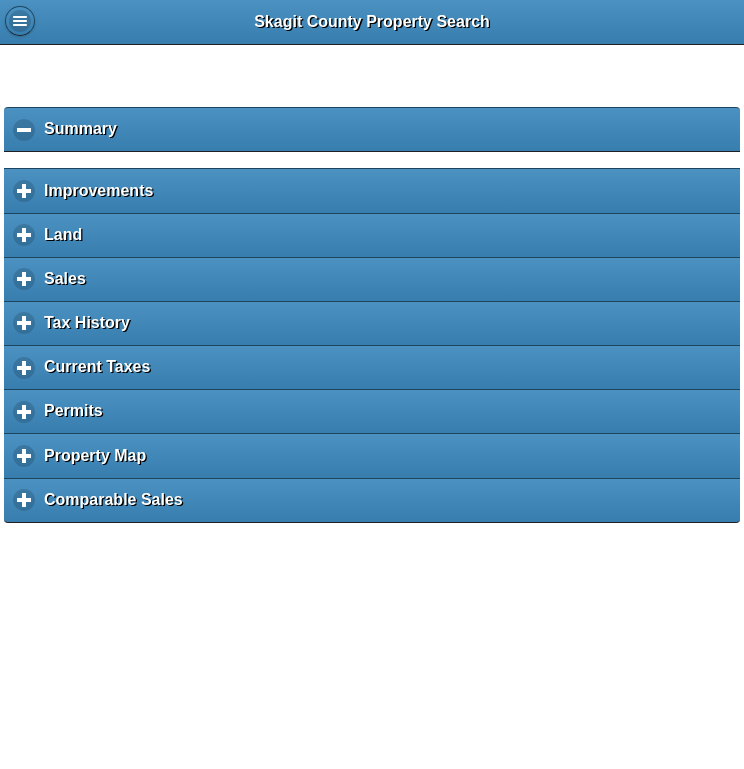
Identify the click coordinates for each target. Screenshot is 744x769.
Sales (70, 285)
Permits (78, 417)
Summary (85, 135)
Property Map (100, 462)
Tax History (92, 329)
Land (68, 241)
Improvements (103, 197)
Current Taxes (102, 373)
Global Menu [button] (20, 21)
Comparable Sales (118, 506)
